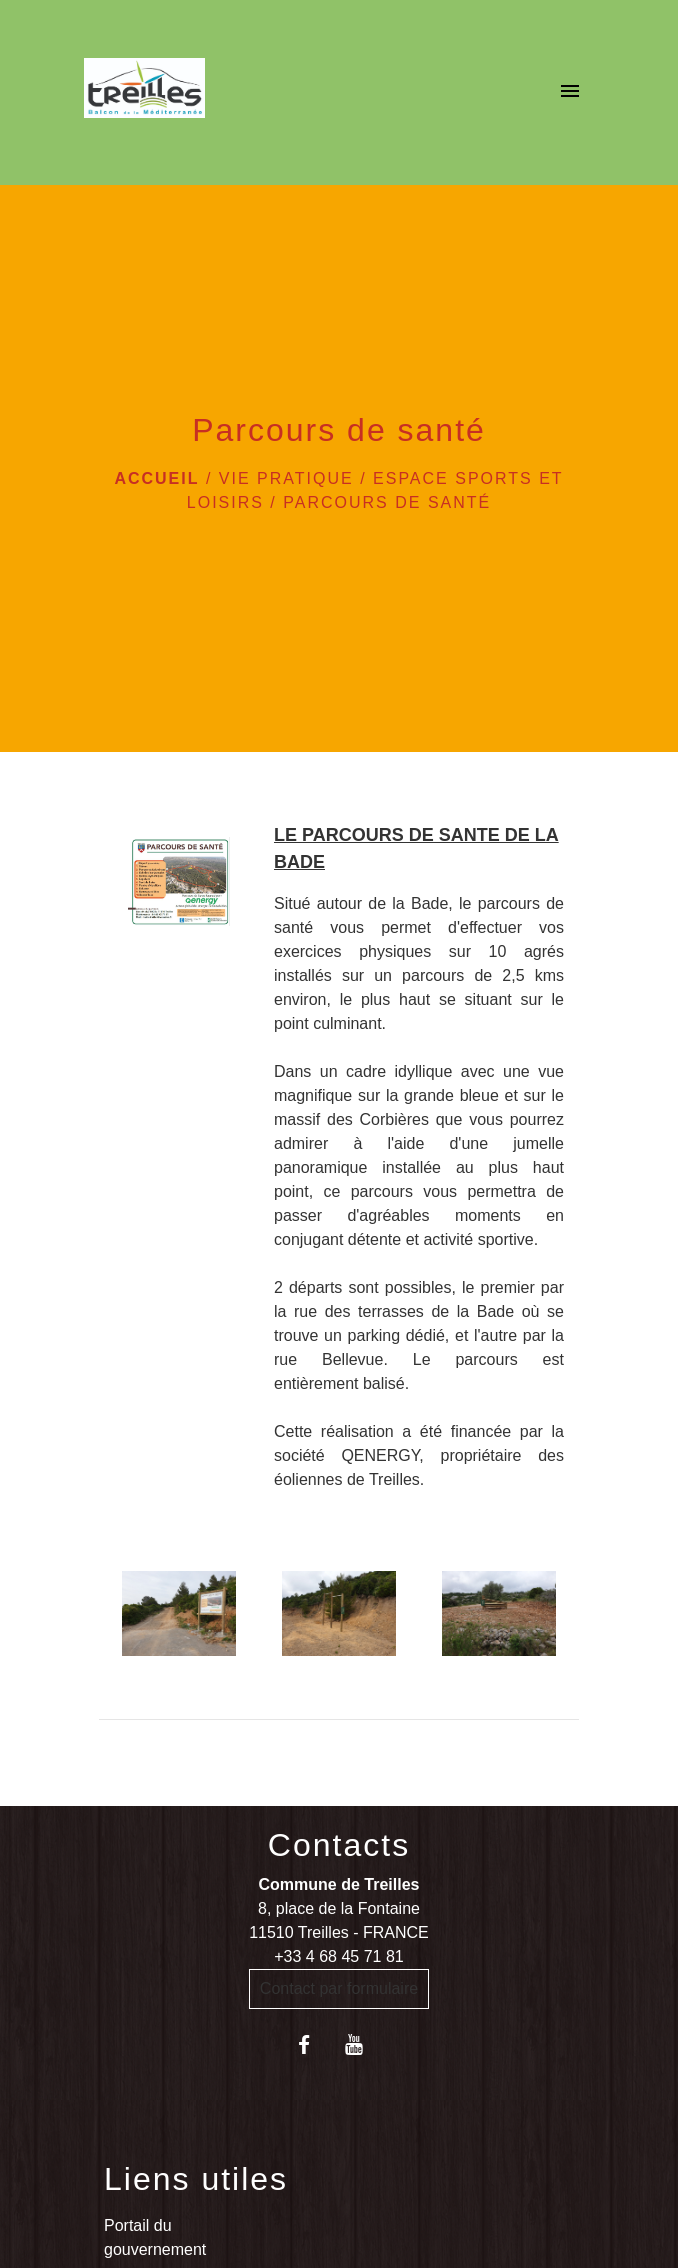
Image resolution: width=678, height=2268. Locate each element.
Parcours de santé (387, 502)
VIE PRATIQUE (286, 478)
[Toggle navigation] (570, 92)
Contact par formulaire (339, 1988)
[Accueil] (144, 92)
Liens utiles (196, 2179)
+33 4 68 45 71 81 (338, 1956)
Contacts (339, 1845)
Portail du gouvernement (155, 2237)
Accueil (156, 478)
